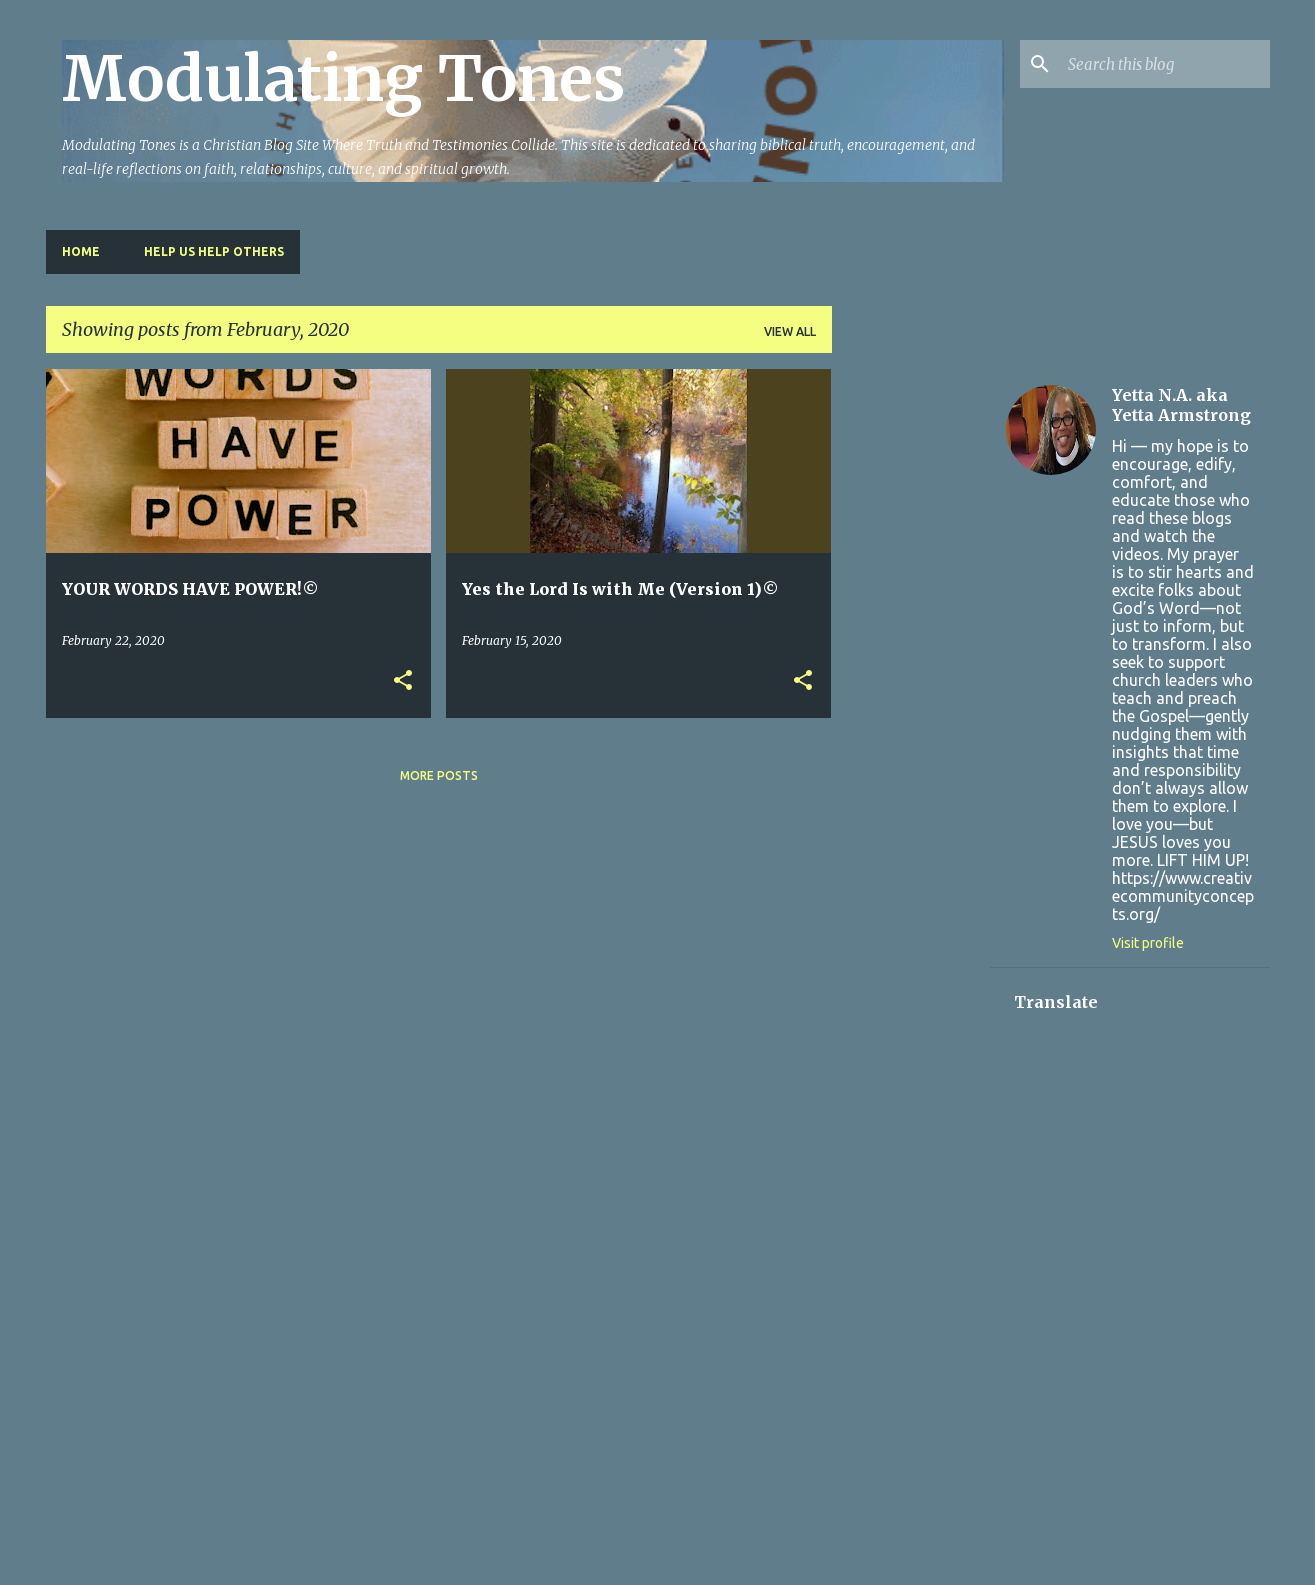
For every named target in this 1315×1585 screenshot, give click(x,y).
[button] (403, 681)
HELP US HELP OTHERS (214, 251)
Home (81, 251)
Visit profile (1148, 943)
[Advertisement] (911, 669)
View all (790, 331)
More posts (439, 775)
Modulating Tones (343, 79)
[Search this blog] (1165, 64)
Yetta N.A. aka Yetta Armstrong (1181, 405)
